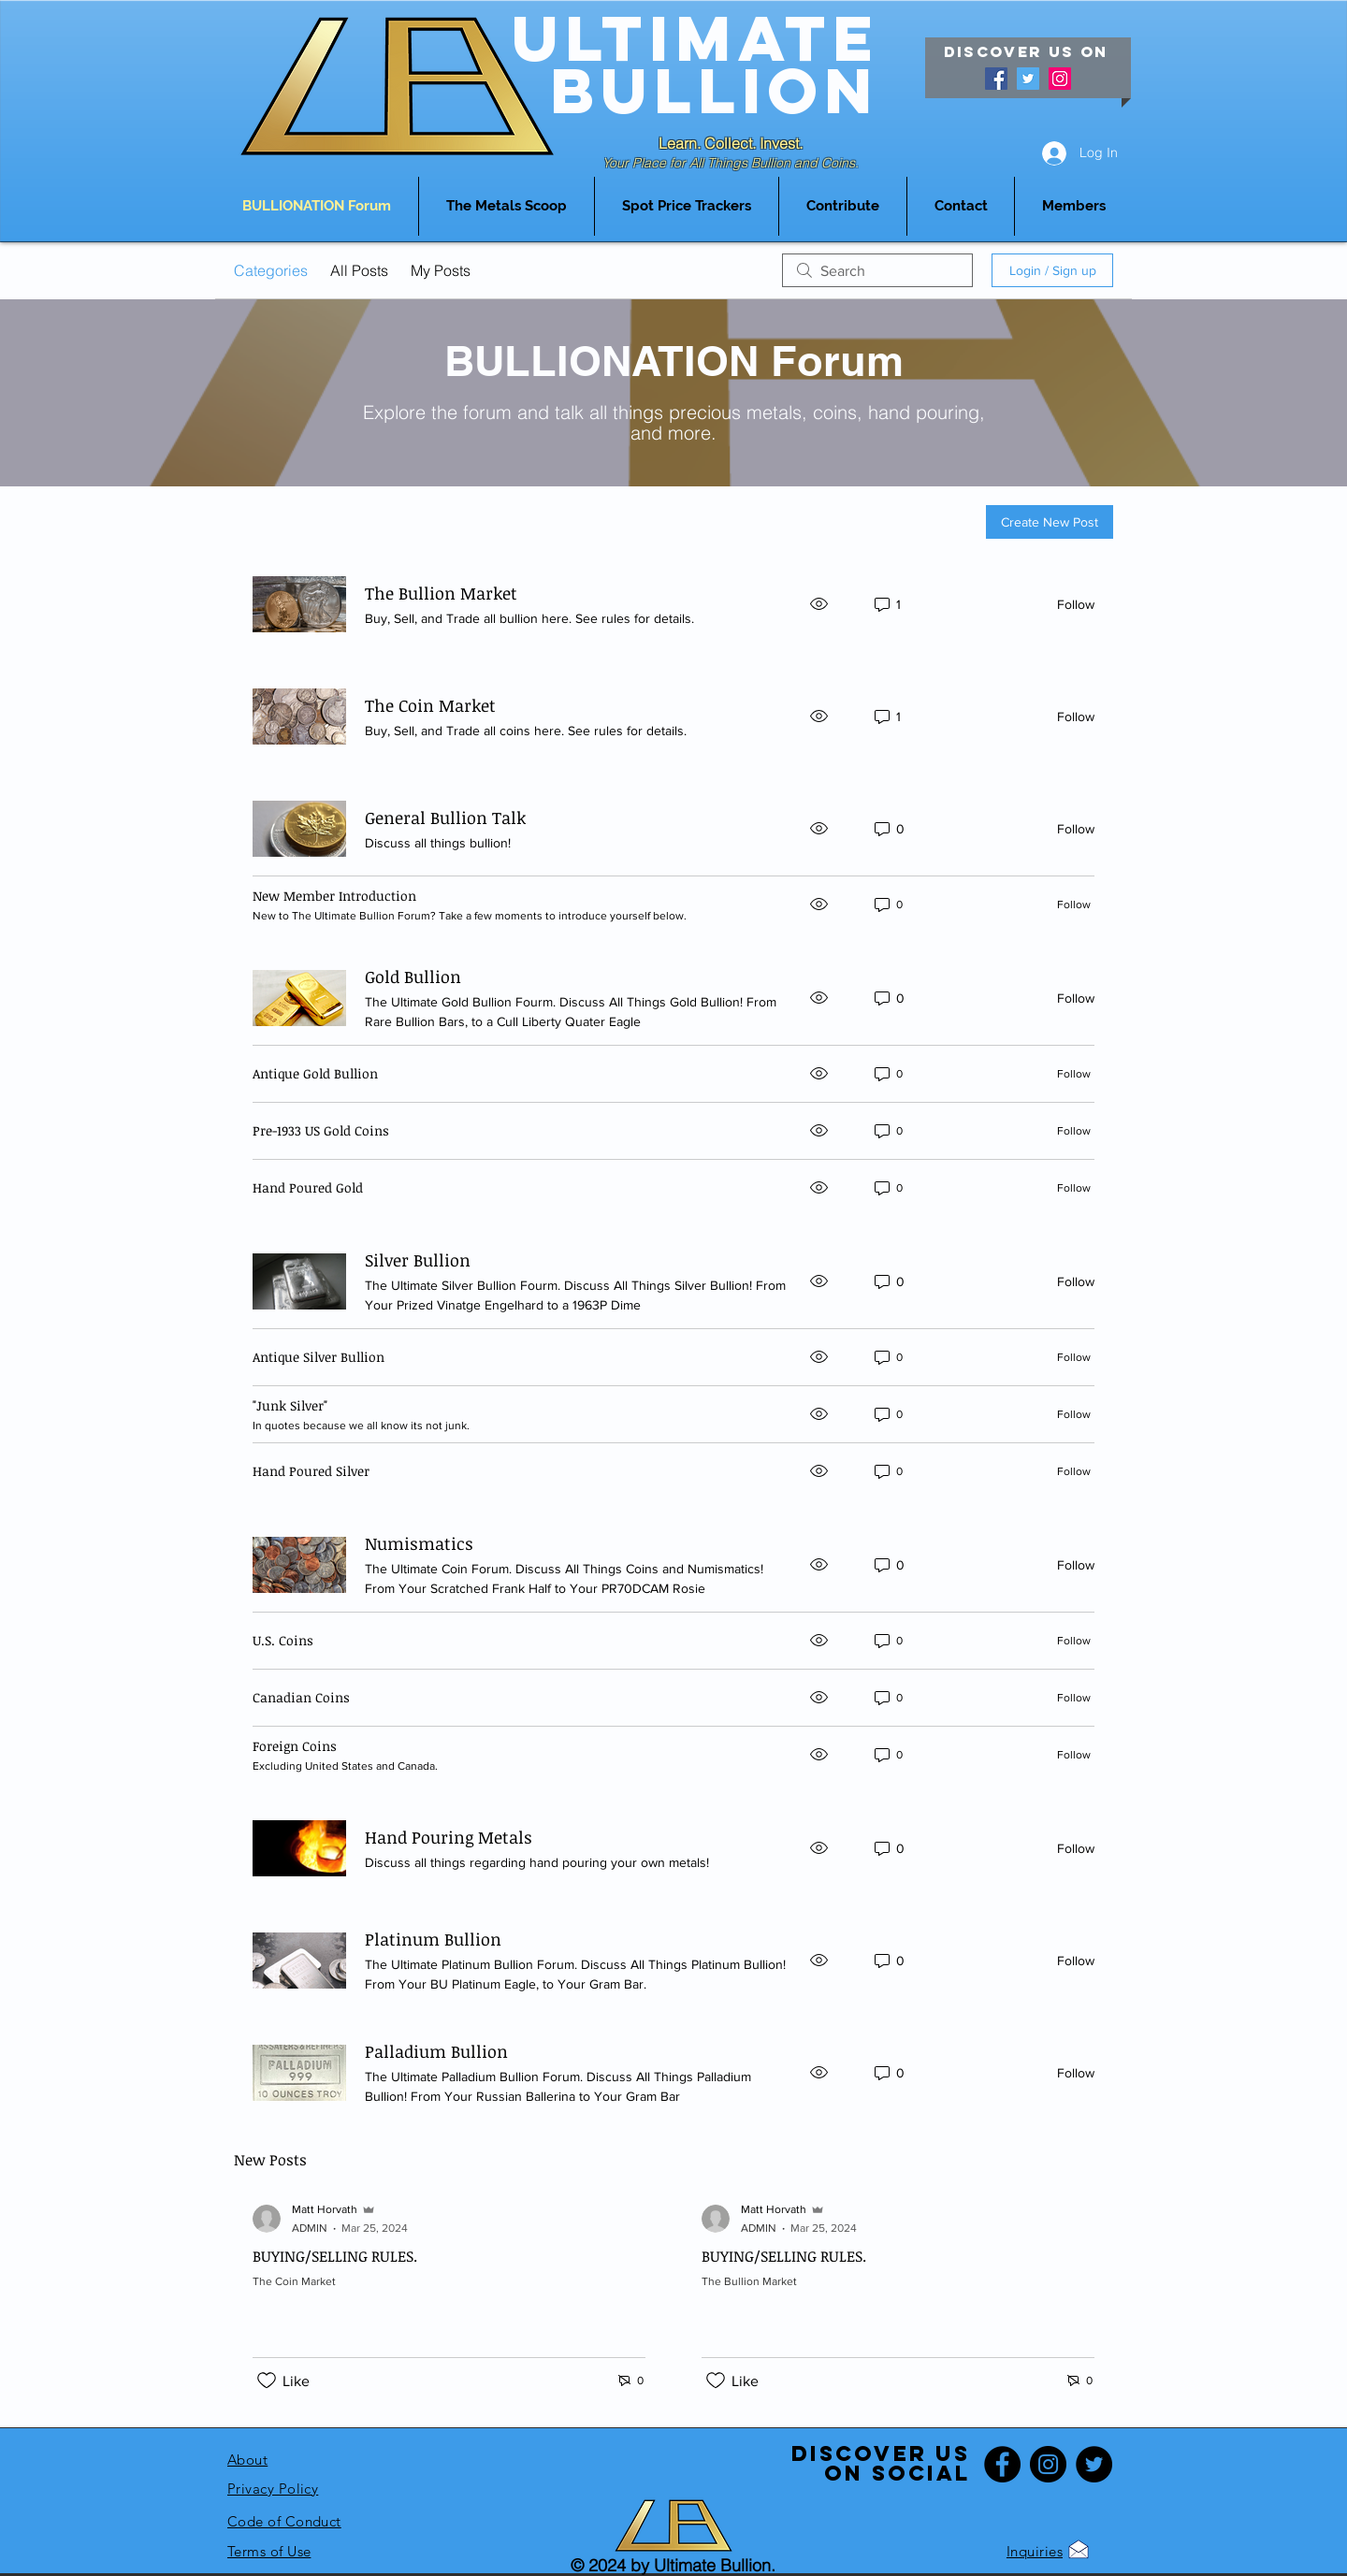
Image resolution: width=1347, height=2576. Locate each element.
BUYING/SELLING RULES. (335, 2256)
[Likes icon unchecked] (266, 2380)
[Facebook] (996, 78)
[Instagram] (1060, 78)
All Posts (359, 270)
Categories (271, 270)
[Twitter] (1028, 78)
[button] (686, 206)
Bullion (714, 90)
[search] (877, 270)
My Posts (441, 270)
